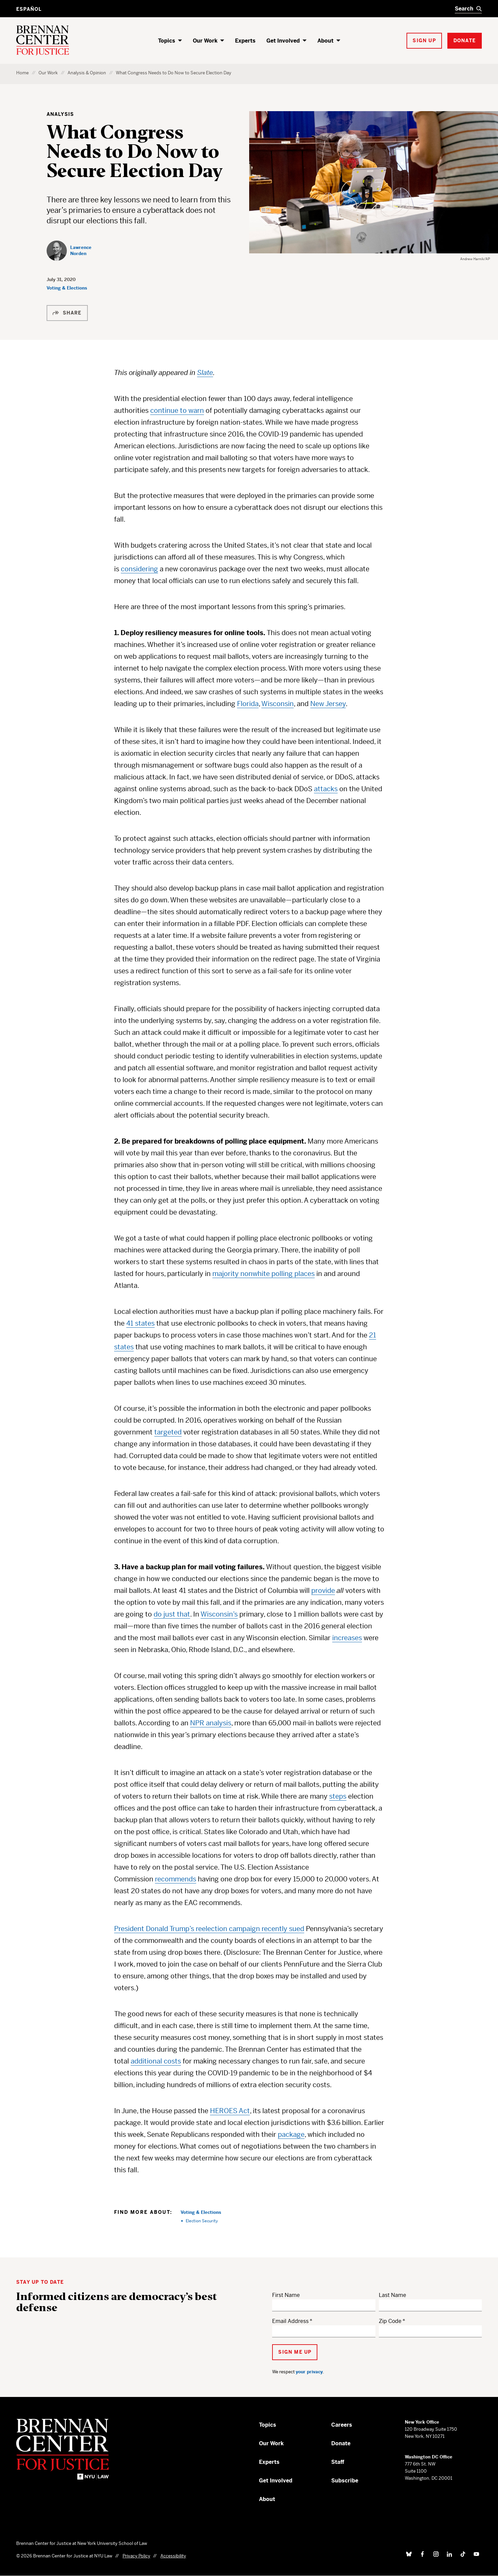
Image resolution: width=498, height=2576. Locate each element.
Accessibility (173, 2556)
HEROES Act (230, 2111)
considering (139, 569)
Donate (340, 2443)
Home (22, 73)
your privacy (309, 2372)
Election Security (202, 2220)
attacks (326, 789)
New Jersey (328, 704)
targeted (168, 1432)
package (291, 2134)
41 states (140, 1323)
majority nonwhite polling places (263, 1274)
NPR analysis (210, 1723)
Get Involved (283, 40)
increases (347, 1638)
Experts (245, 40)
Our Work (205, 40)
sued (296, 1929)
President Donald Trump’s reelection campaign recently (201, 1929)
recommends (175, 1879)
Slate (205, 373)
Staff (337, 2462)
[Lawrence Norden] (76, 251)
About (325, 40)
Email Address (290, 2321)
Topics (166, 40)
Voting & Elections (67, 288)
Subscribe (344, 2480)
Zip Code (390, 2321)
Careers (341, 2424)
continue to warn (177, 410)
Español (29, 9)
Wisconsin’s (219, 1614)
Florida (248, 704)
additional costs (156, 2061)
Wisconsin (277, 704)
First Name (286, 2295)
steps (337, 1796)
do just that (172, 1614)
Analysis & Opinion (87, 73)
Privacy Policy (136, 2556)
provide (323, 1590)
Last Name (392, 2295)
